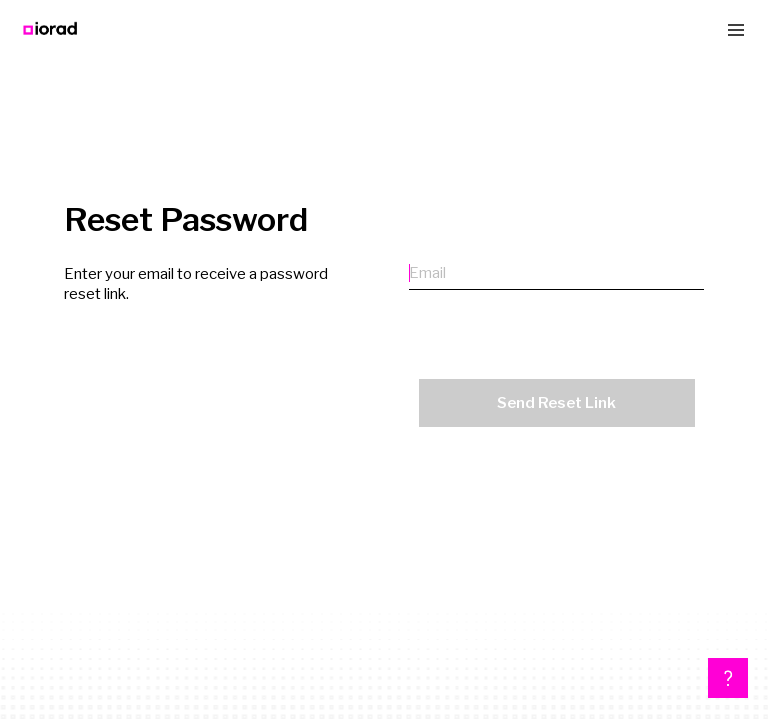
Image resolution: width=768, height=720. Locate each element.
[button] (728, 678)
